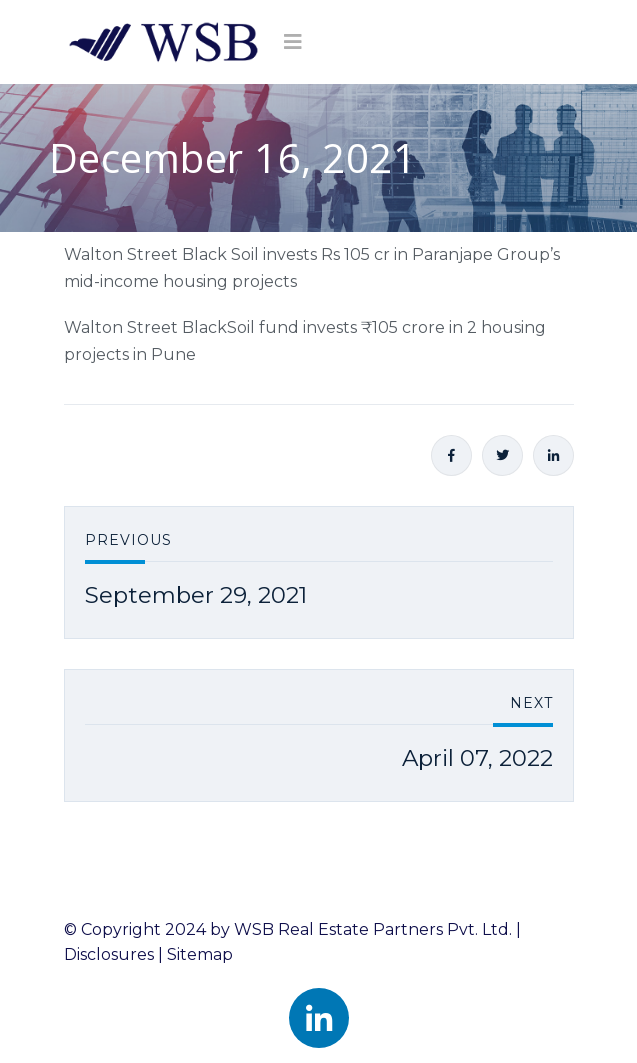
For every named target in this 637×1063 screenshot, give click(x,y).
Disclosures (109, 954)
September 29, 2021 (196, 595)
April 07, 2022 (477, 758)
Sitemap (200, 954)
